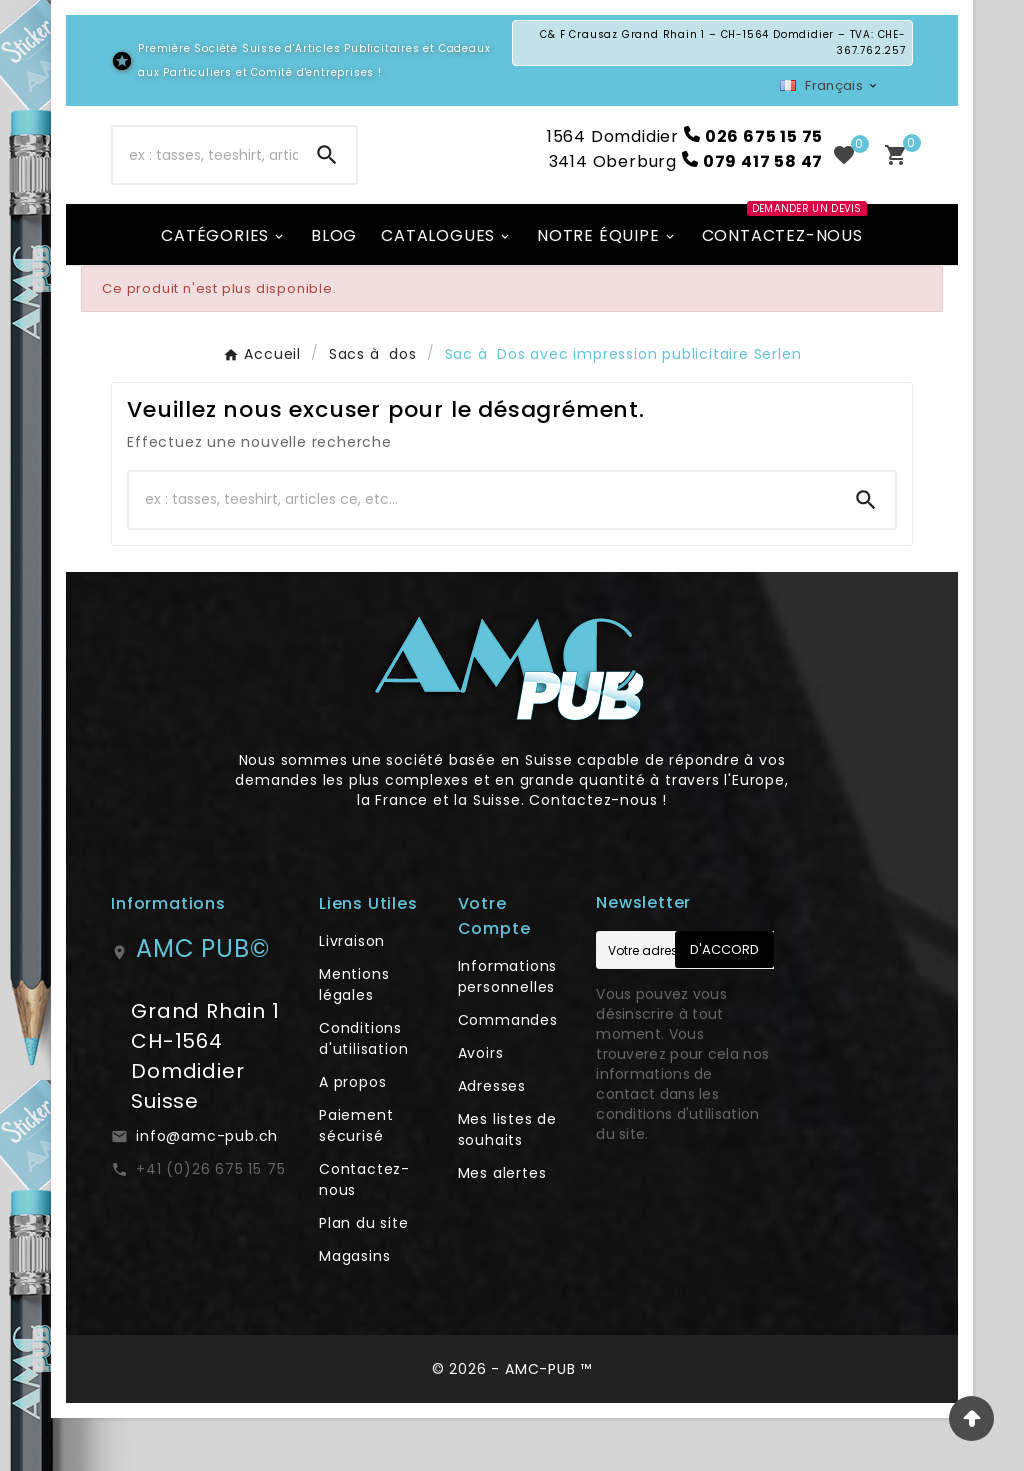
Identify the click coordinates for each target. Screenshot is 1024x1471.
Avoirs (481, 1106)
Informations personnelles (508, 1029)
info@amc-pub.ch (207, 1189)
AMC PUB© (202, 1001)
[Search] (327, 182)
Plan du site (364, 1276)
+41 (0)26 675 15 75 (210, 1222)
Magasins (354, 1309)
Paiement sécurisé (356, 1178)
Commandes (508, 1073)
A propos (352, 1135)
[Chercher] (205, 182)
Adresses (492, 1139)
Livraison (352, 994)
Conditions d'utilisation (363, 1091)
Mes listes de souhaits (507, 1182)
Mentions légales (354, 1037)
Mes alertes (502, 1226)
